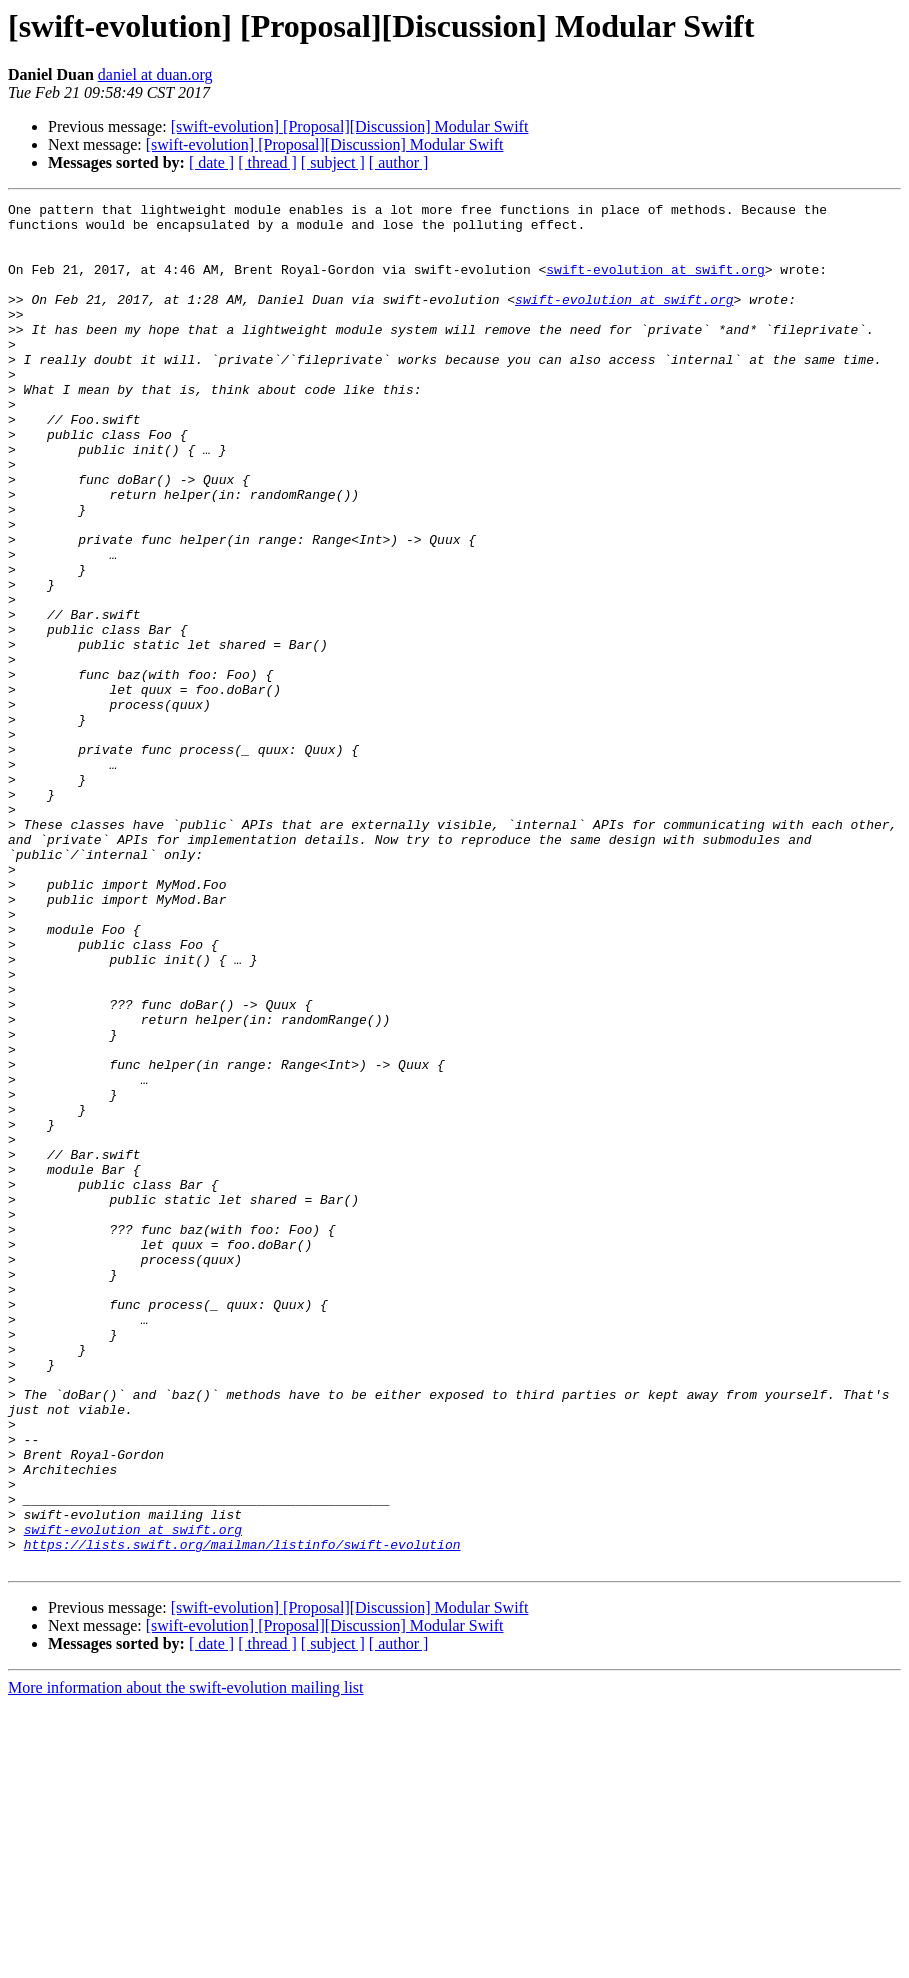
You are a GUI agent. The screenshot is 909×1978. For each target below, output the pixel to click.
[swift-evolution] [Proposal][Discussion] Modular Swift (350, 126)
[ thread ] (267, 162)
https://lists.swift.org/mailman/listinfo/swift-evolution (242, 1814)
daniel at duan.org (155, 74)
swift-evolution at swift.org (655, 284)
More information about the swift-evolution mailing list (186, 1960)
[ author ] (399, 162)
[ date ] (211, 162)
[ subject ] (333, 162)
